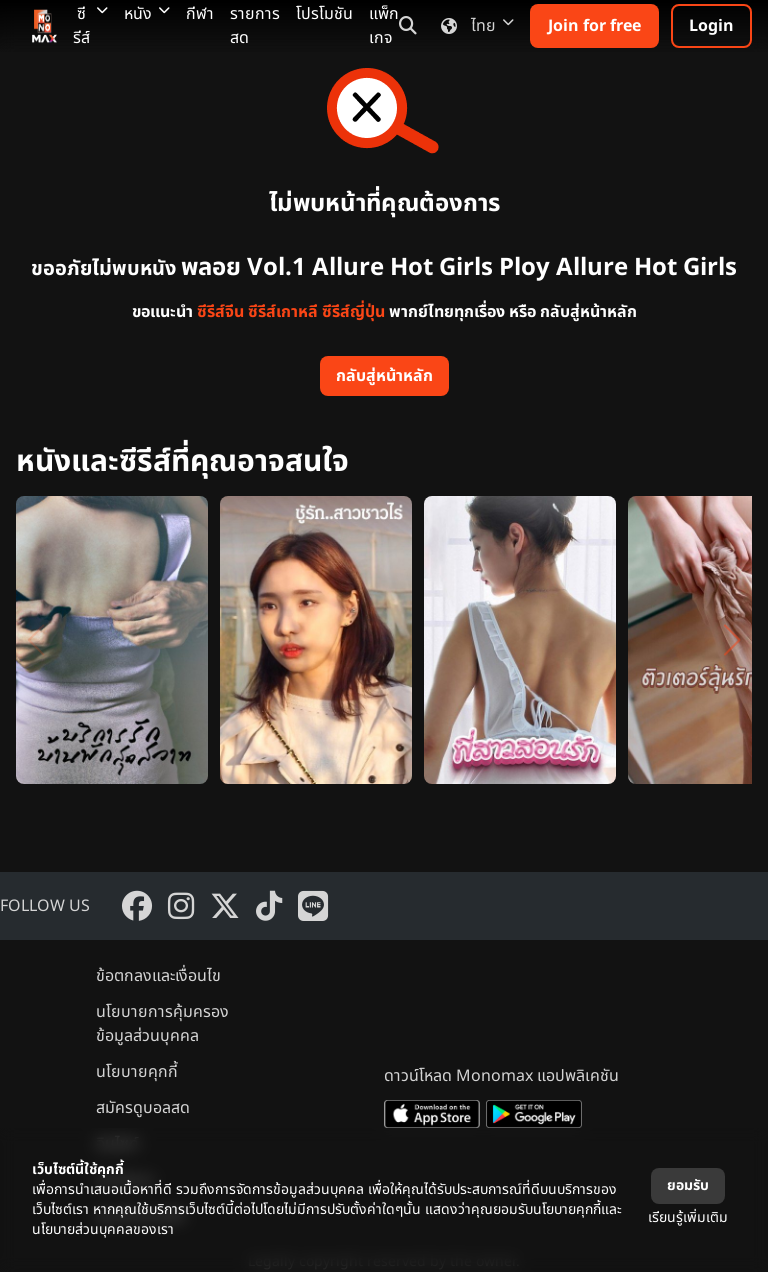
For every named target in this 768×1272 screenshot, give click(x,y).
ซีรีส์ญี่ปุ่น (353, 312)
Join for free (594, 26)
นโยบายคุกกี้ (137, 1072)
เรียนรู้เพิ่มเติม (688, 1217)
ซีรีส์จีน (220, 312)
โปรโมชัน (324, 14)
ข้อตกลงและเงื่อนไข (158, 976)
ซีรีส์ (90, 26)
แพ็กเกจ (384, 26)
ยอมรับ (688, 1185)
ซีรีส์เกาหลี (283, 312)
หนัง (147, 14)
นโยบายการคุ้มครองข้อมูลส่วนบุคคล (162, 1024)
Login (711, 26)
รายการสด (255, 26)
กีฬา (200, 14)
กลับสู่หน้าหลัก (384, 376)
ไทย (473, 26)
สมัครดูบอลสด (143, 1108)
